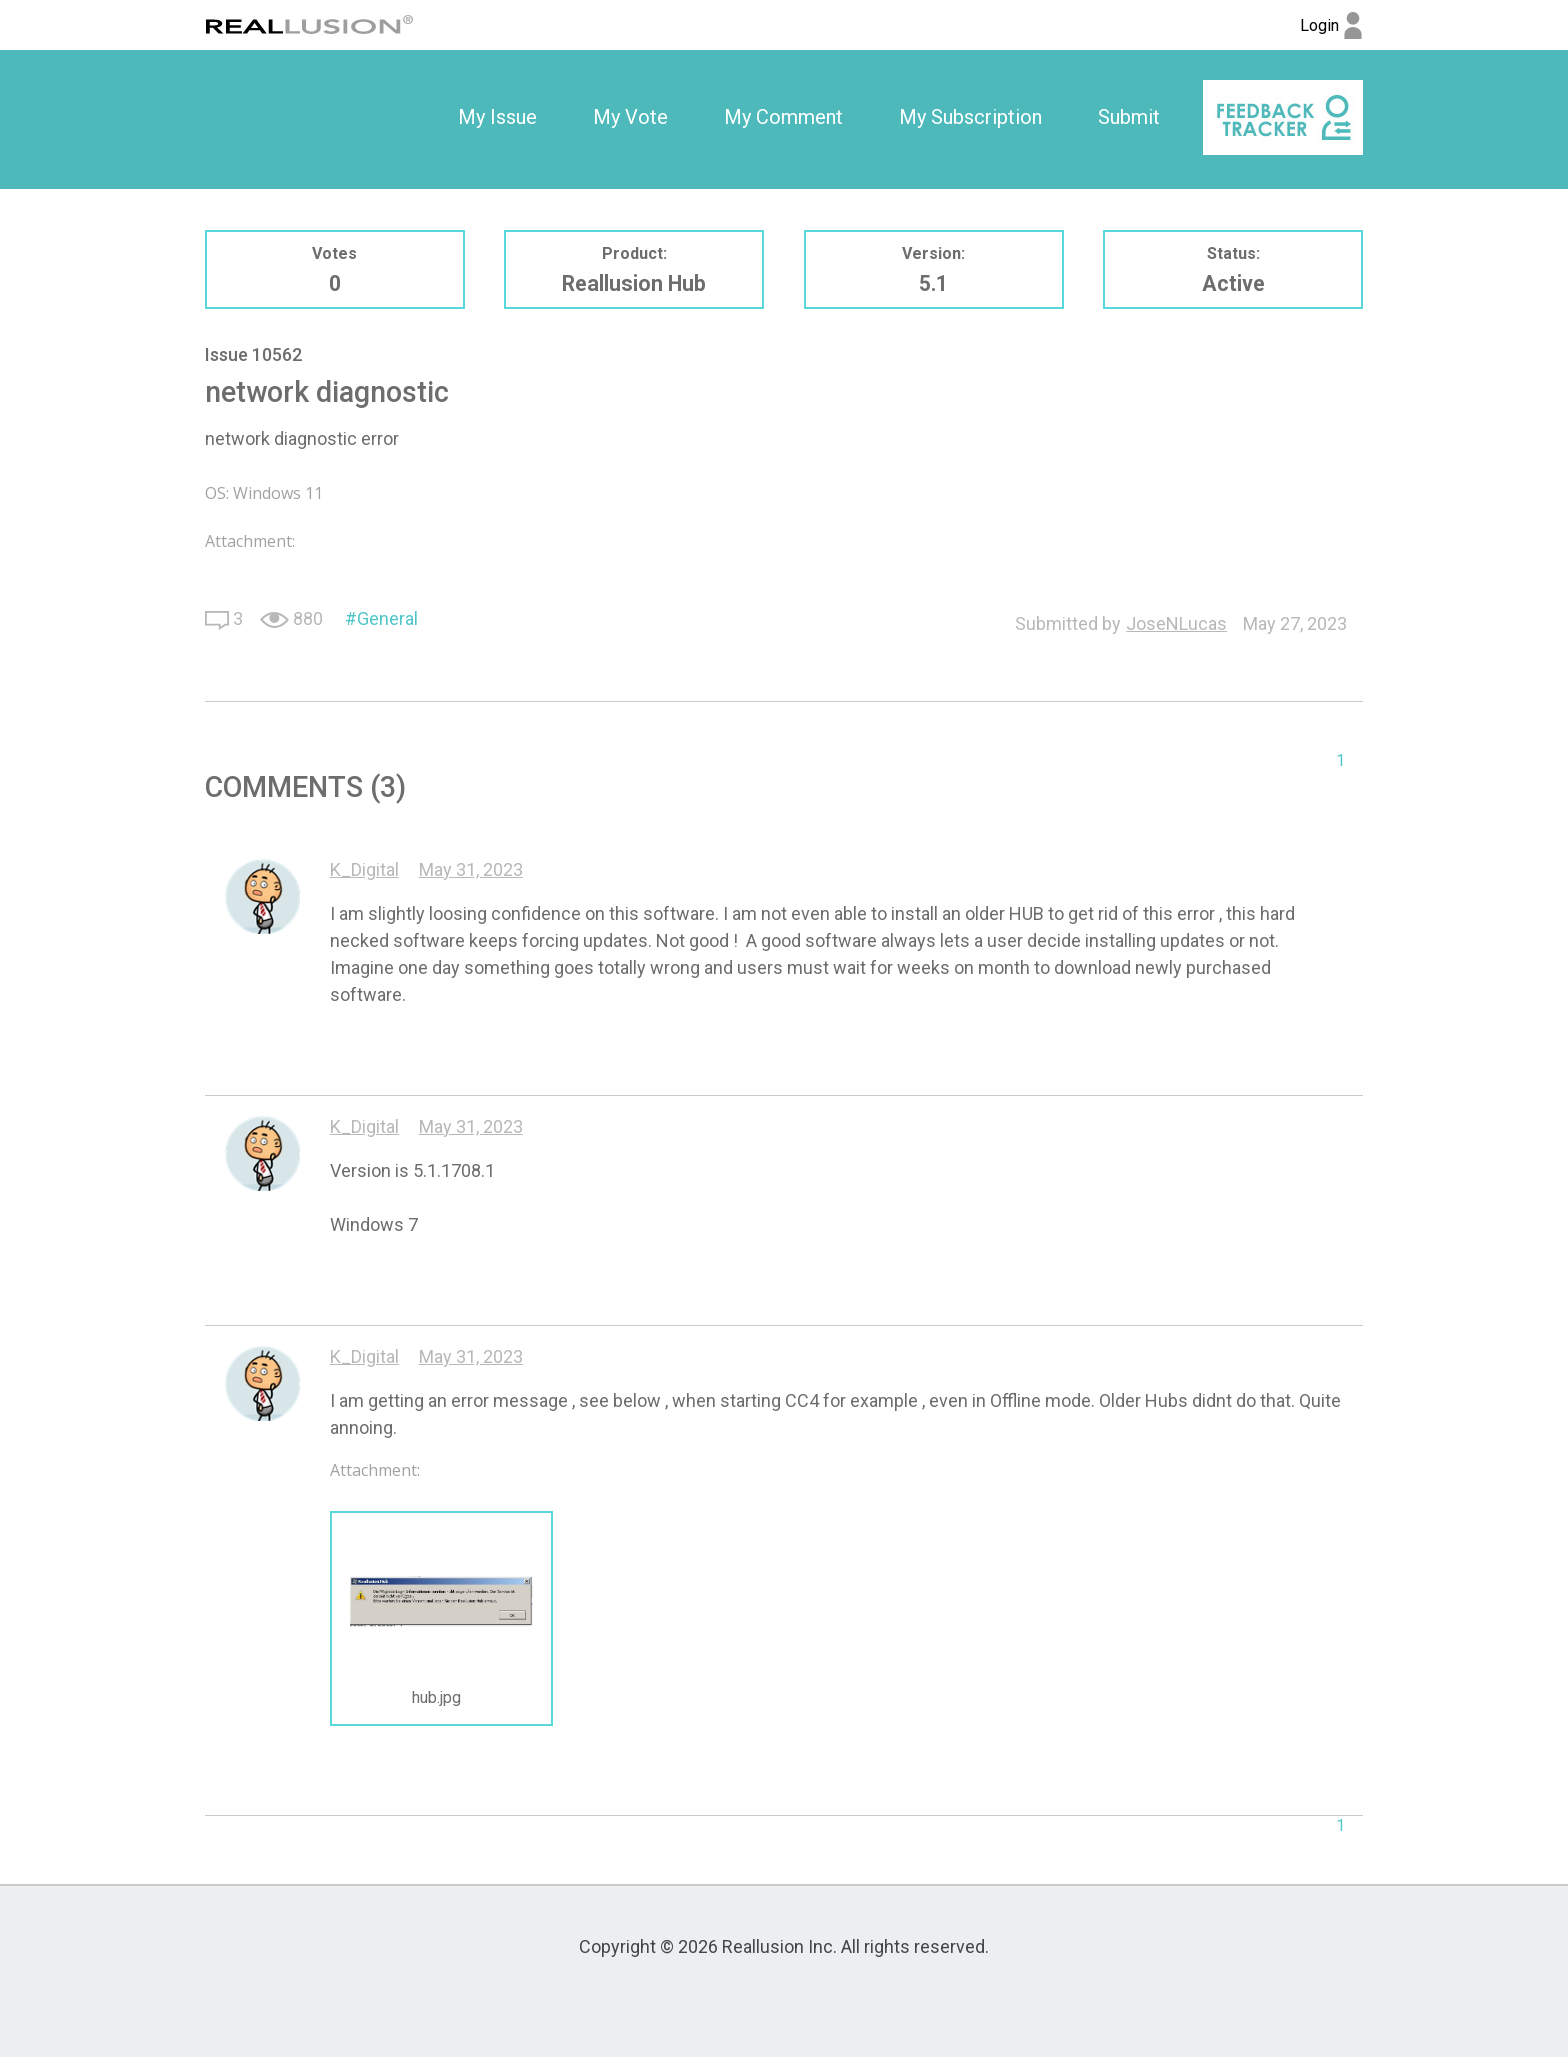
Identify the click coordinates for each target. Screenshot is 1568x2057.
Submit (1129, 117)
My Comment (783, 117)
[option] (497, 118)
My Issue (497, 117)
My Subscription (970, 117)
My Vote (630, 117)
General (387, 618)
